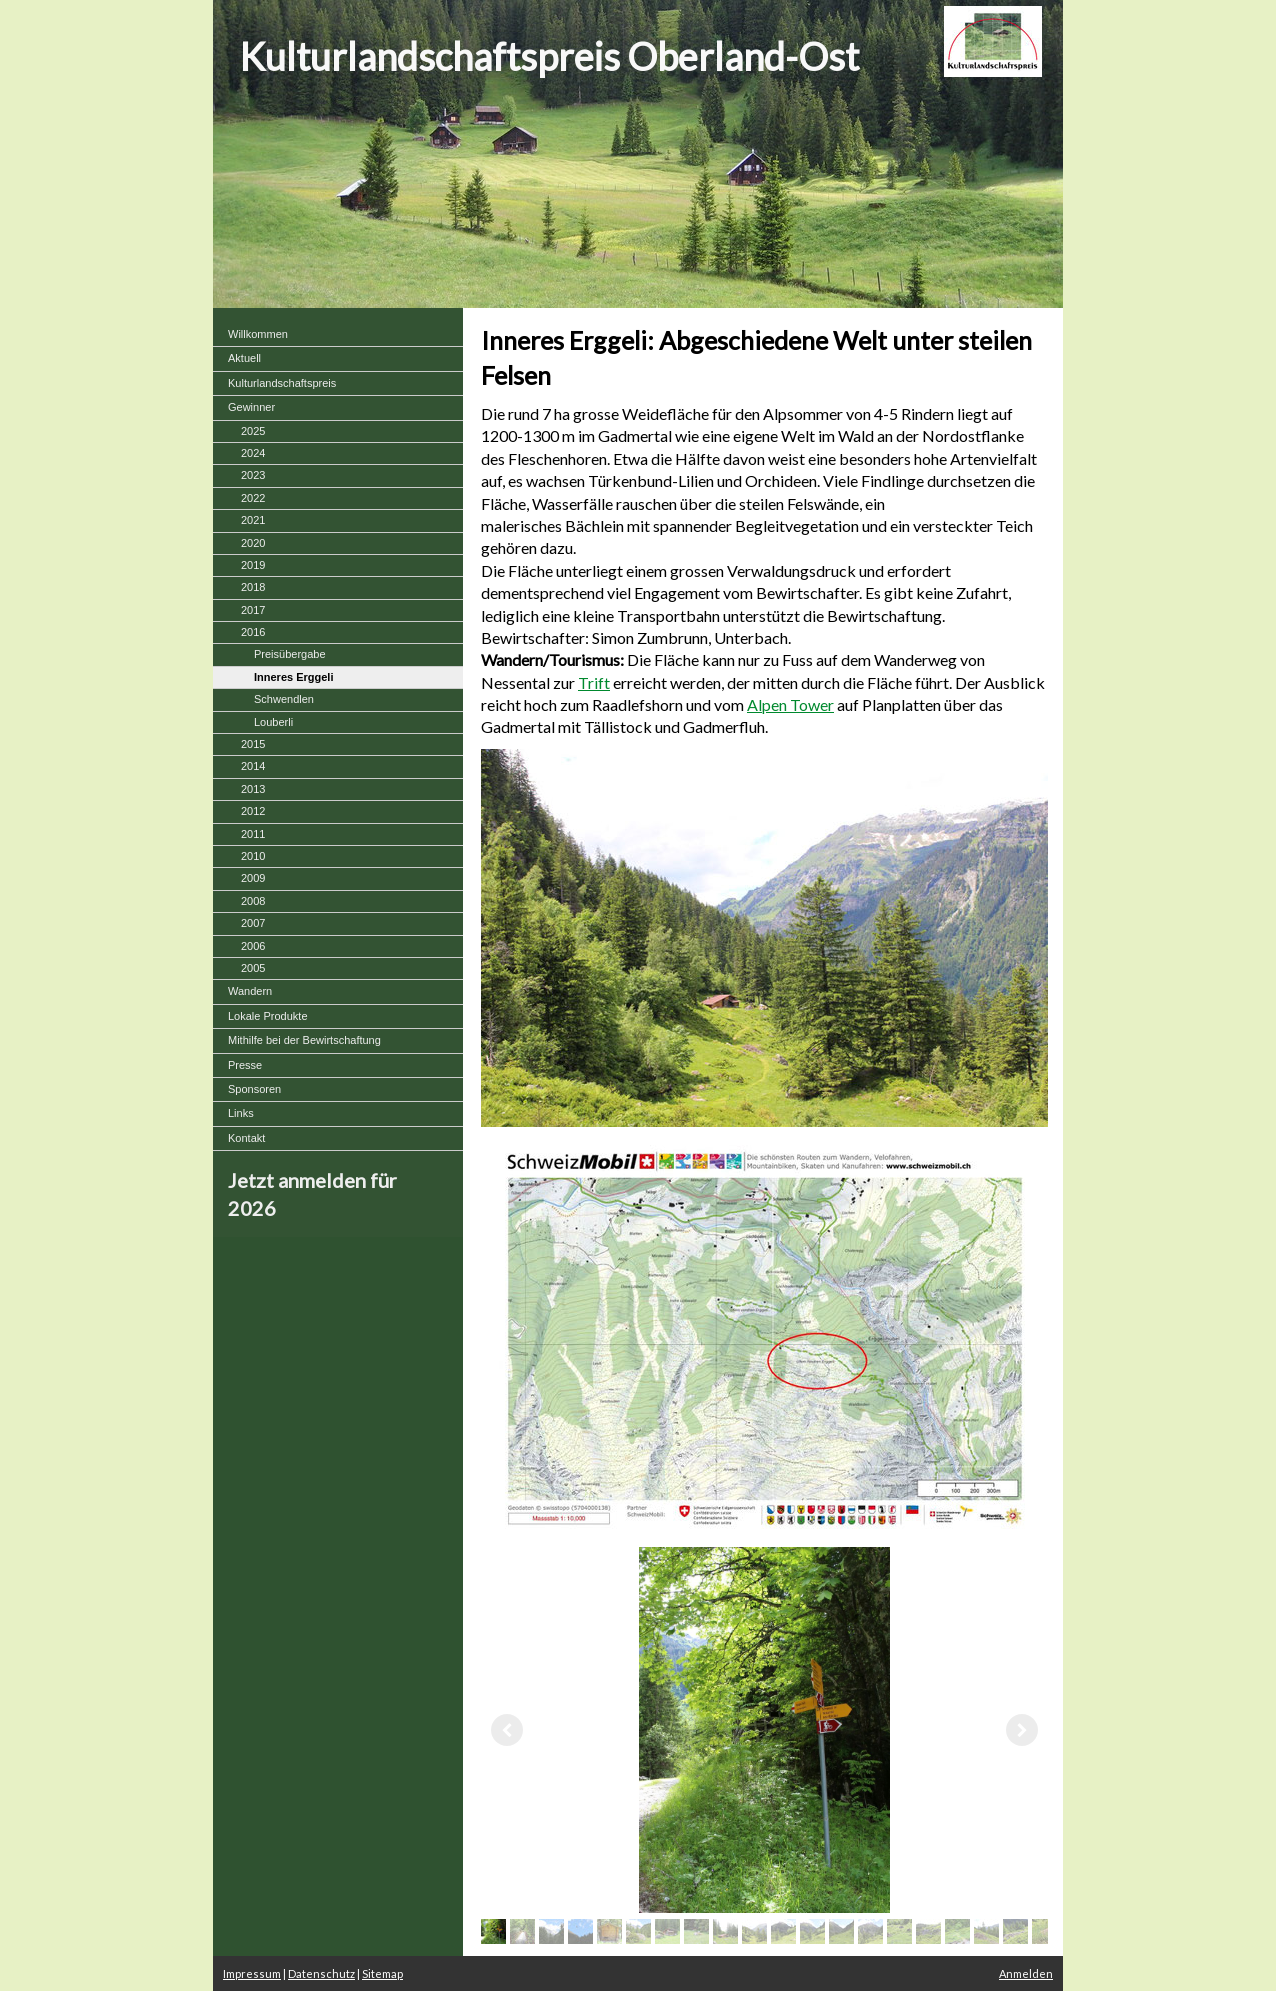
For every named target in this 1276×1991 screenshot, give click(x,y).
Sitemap (382, 1973)
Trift (594, 682)
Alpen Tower (790, 704)
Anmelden (1026, 1973)
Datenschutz (321, 1973)
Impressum (252, 1973)
